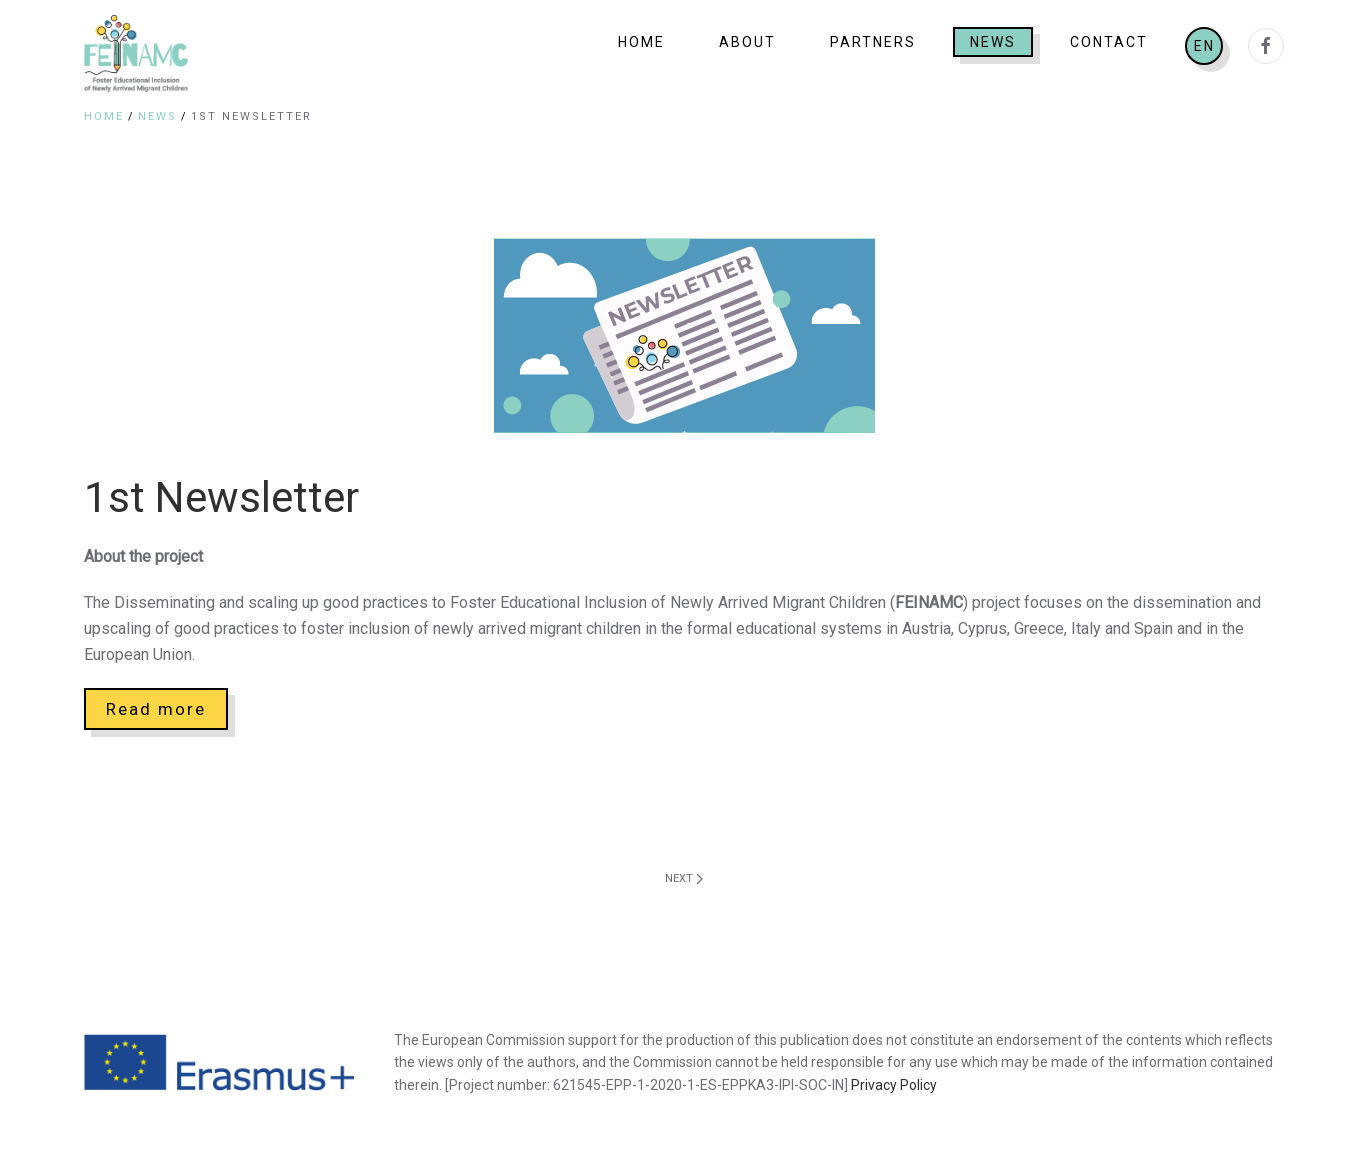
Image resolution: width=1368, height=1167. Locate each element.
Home (641, 42)
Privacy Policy (894, 1085)
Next (684, 878)
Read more (156, 709)
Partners (873, 42)
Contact (1109, 42)
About (747, 42)
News (993, 42)
